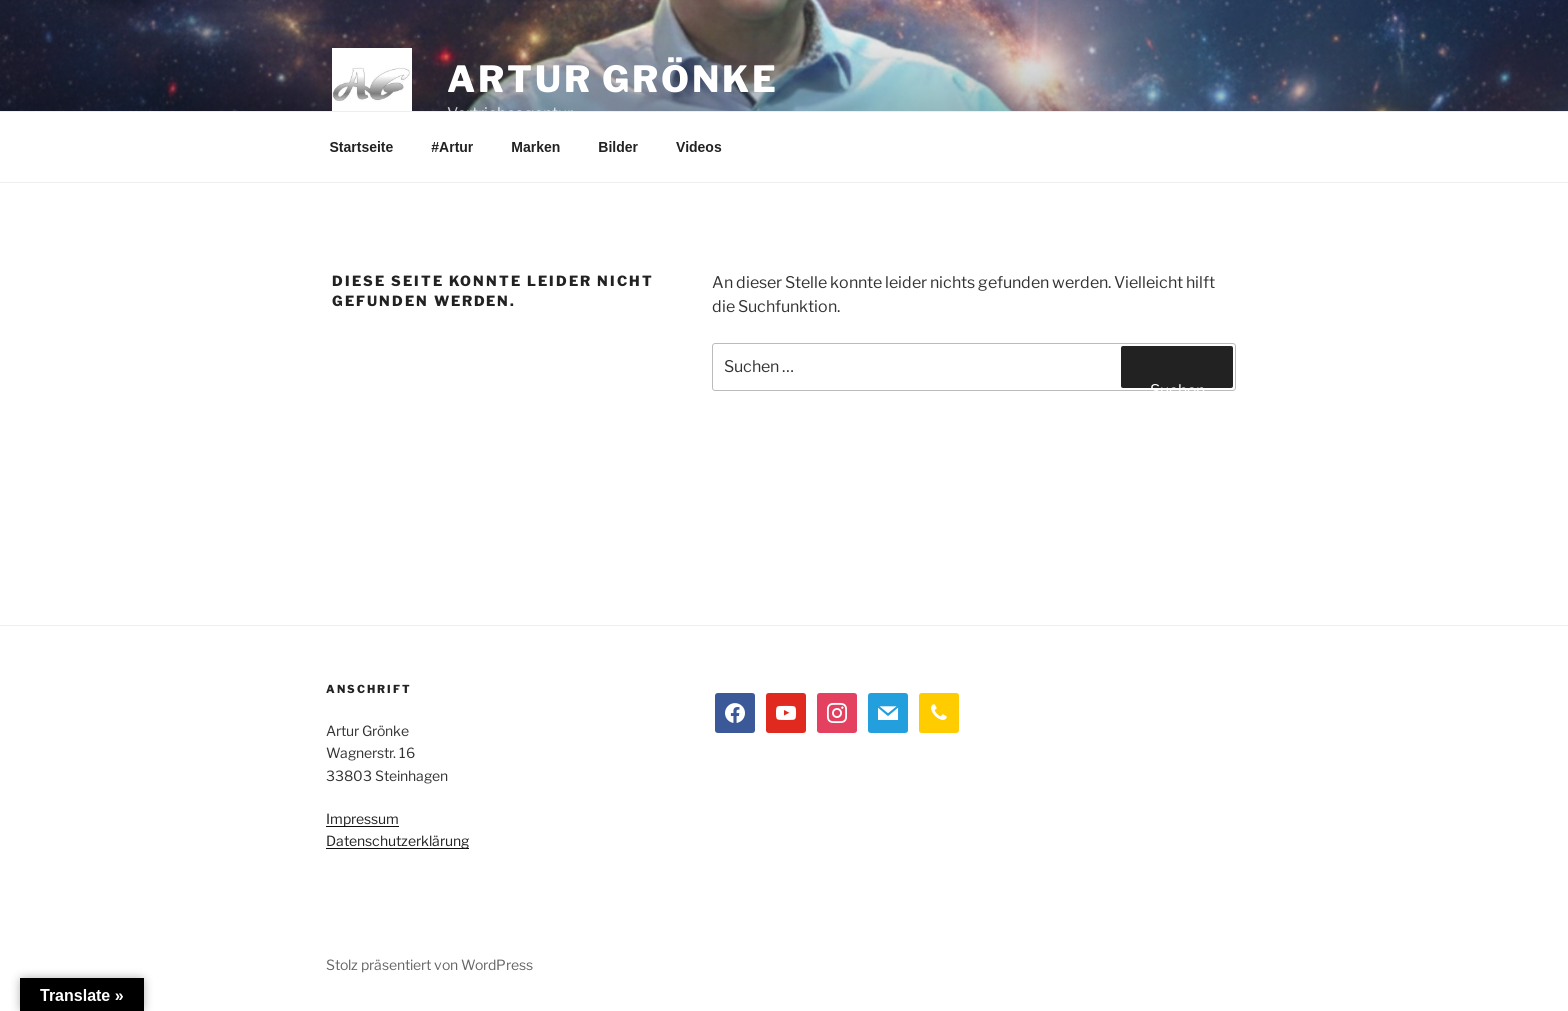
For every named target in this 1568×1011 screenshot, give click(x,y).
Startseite (362, 147)
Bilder (618, 147)
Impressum (362, 818)
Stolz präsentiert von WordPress (429, 964)
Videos (699, 147)
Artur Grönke (613, 79)
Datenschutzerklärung (397, 840)
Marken (535, 147)
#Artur (452, 147)
